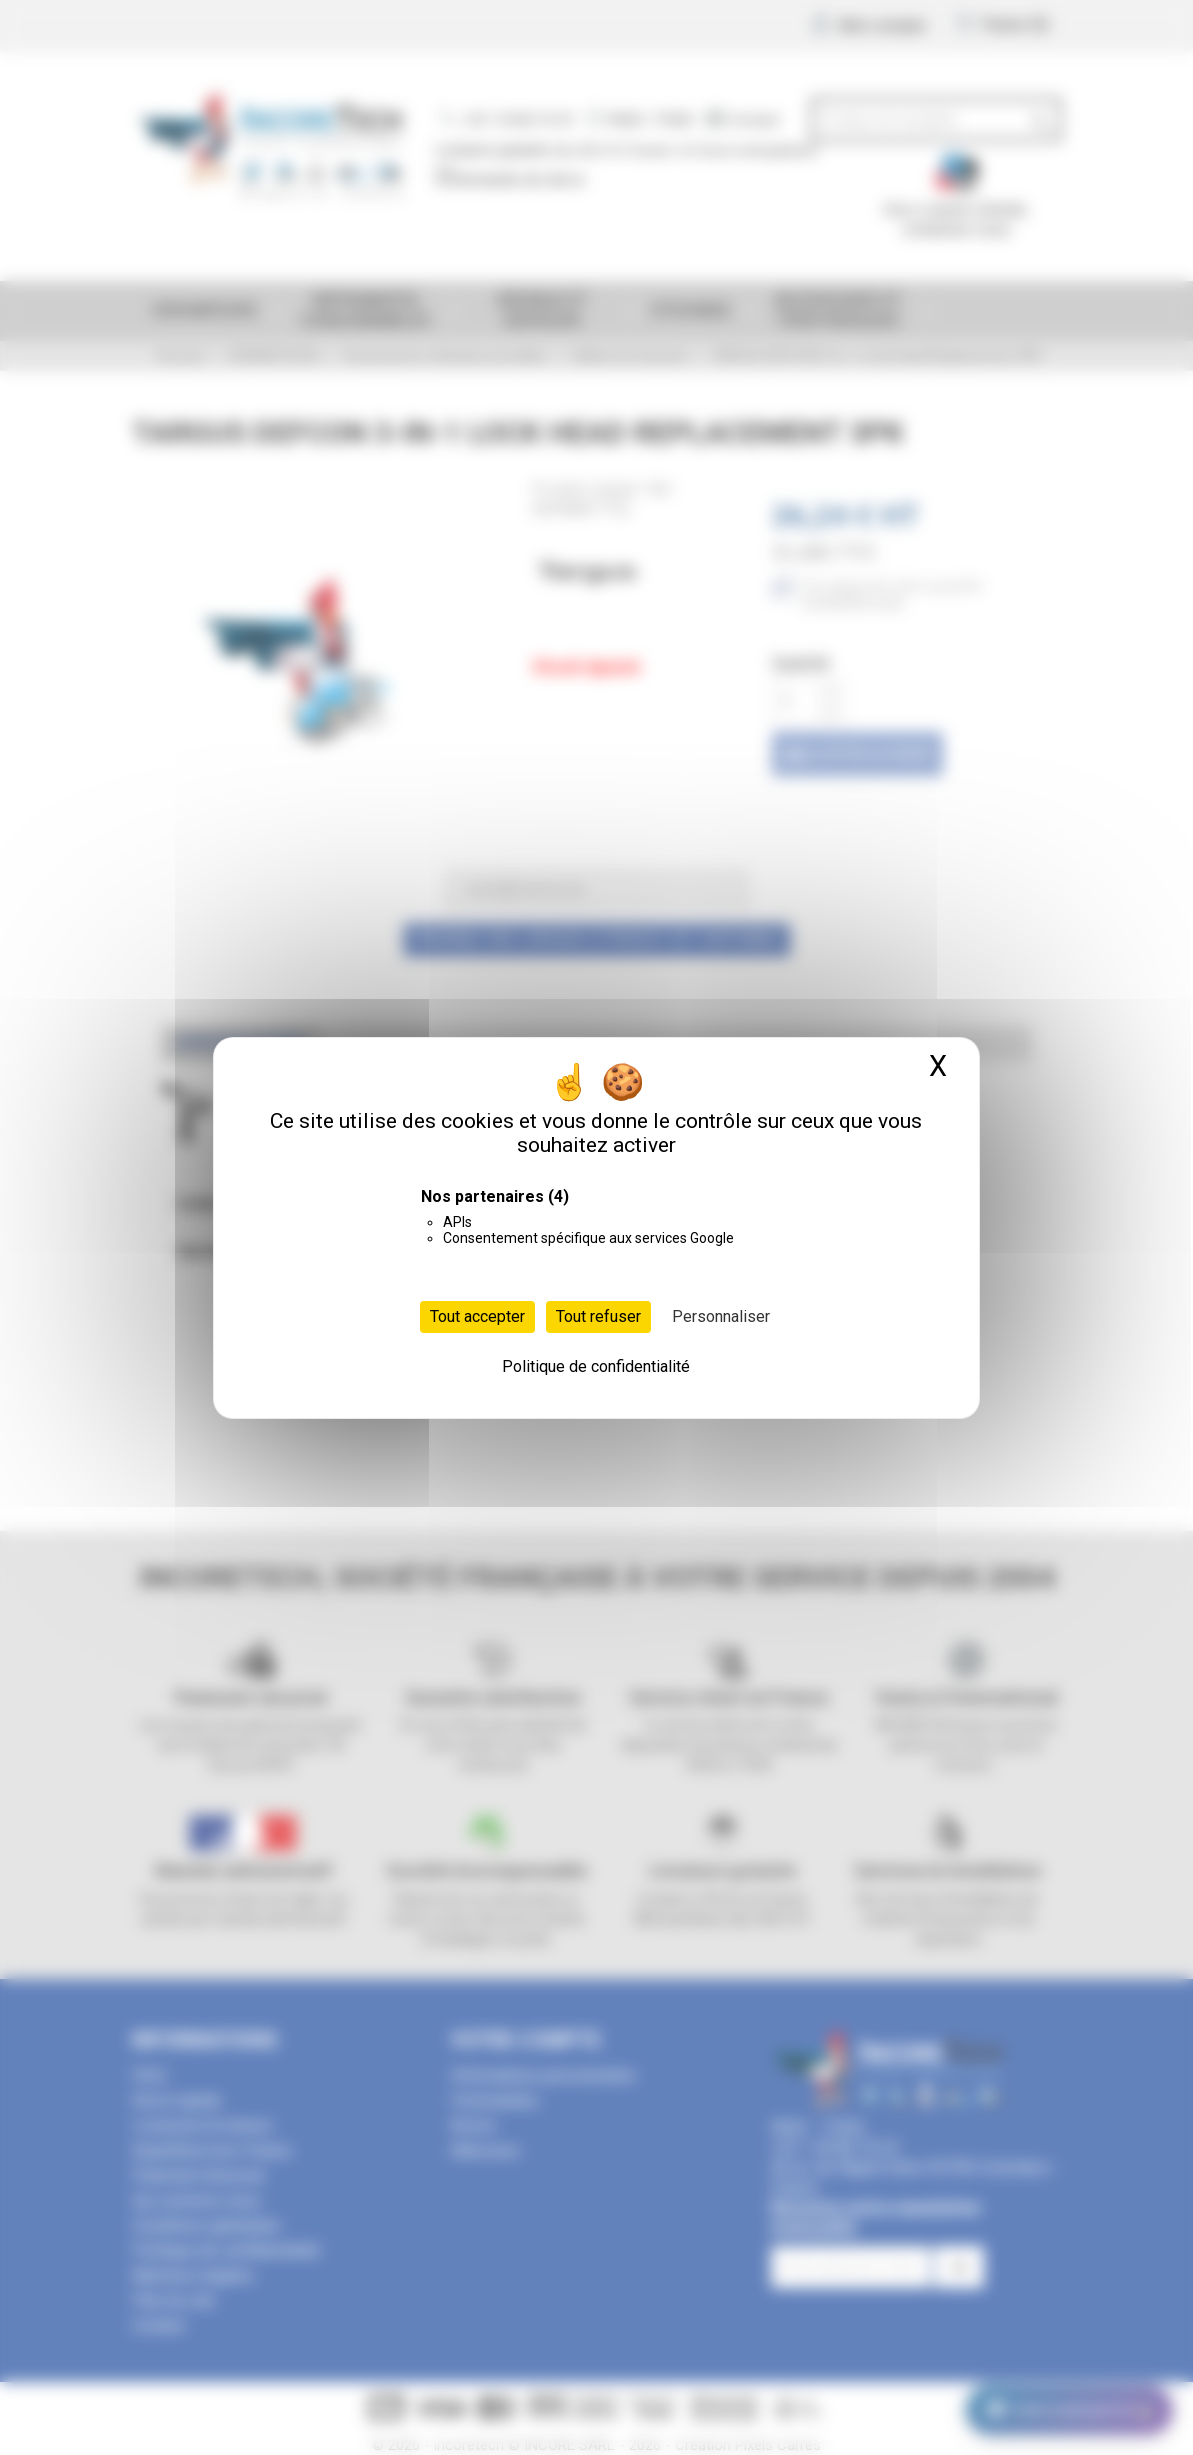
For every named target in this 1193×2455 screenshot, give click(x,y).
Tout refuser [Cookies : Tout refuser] (598, 1316)
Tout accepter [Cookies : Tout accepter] (477, 1316)
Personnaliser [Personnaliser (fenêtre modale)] (721, 1316)
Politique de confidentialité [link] (596, 1366)
